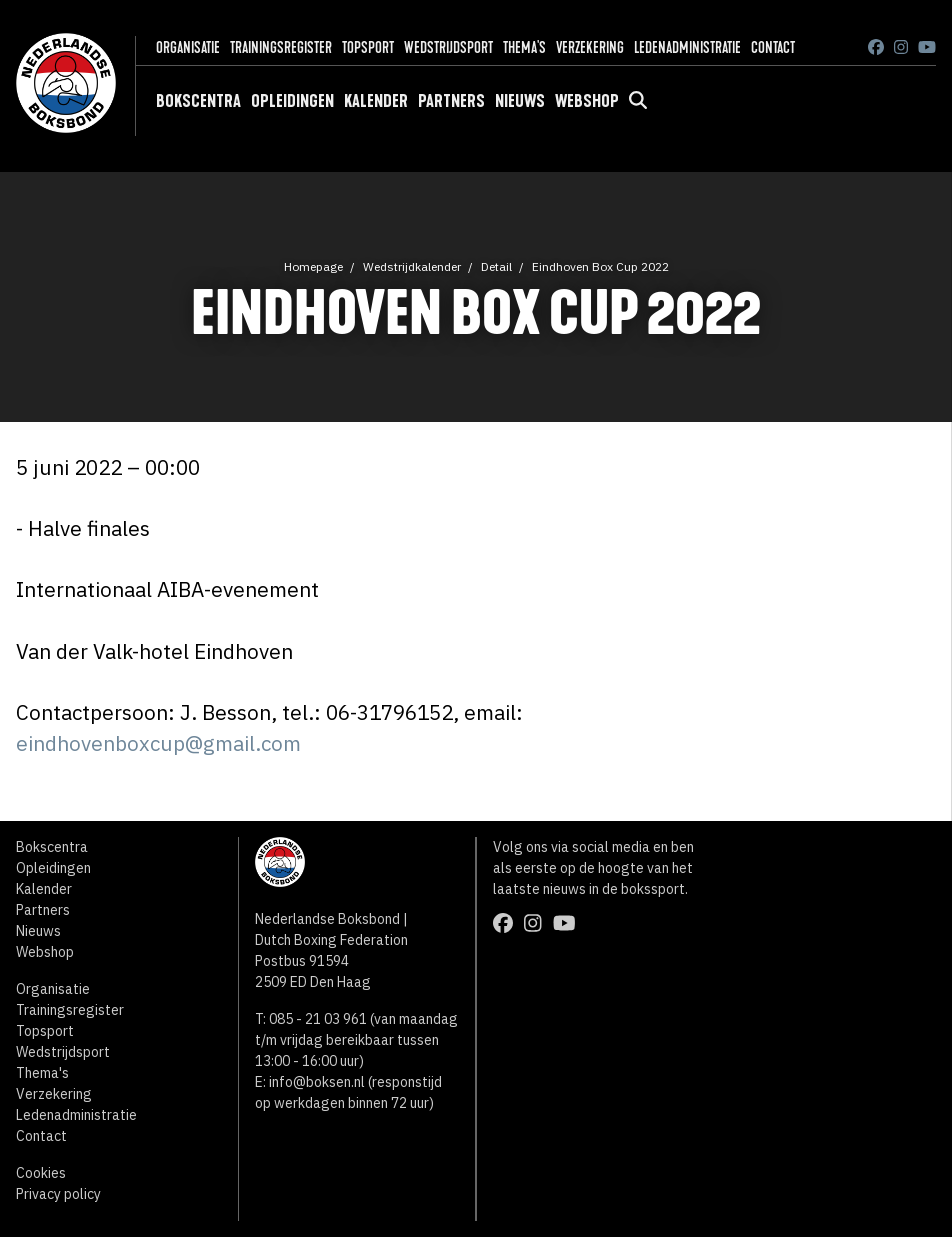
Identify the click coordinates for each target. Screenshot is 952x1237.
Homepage (313, 266)
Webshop (587, 101)
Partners (451, 101)
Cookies (41, 1173)
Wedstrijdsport (448, 47)
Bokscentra (198, 101)
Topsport (368, 47)
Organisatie (188, 47)
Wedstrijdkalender (412, 266)
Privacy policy (58, 1194)
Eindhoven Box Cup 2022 (600, 266)
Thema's (524, 47)
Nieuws (520, 101)
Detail (496, 266)
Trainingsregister (281, 47)
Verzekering (590, 47)
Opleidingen (292, 101)
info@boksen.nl (317, 1082)
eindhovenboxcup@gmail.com (158, 743)
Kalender (376, 101)
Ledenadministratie (687, 47)
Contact (773, 47)
